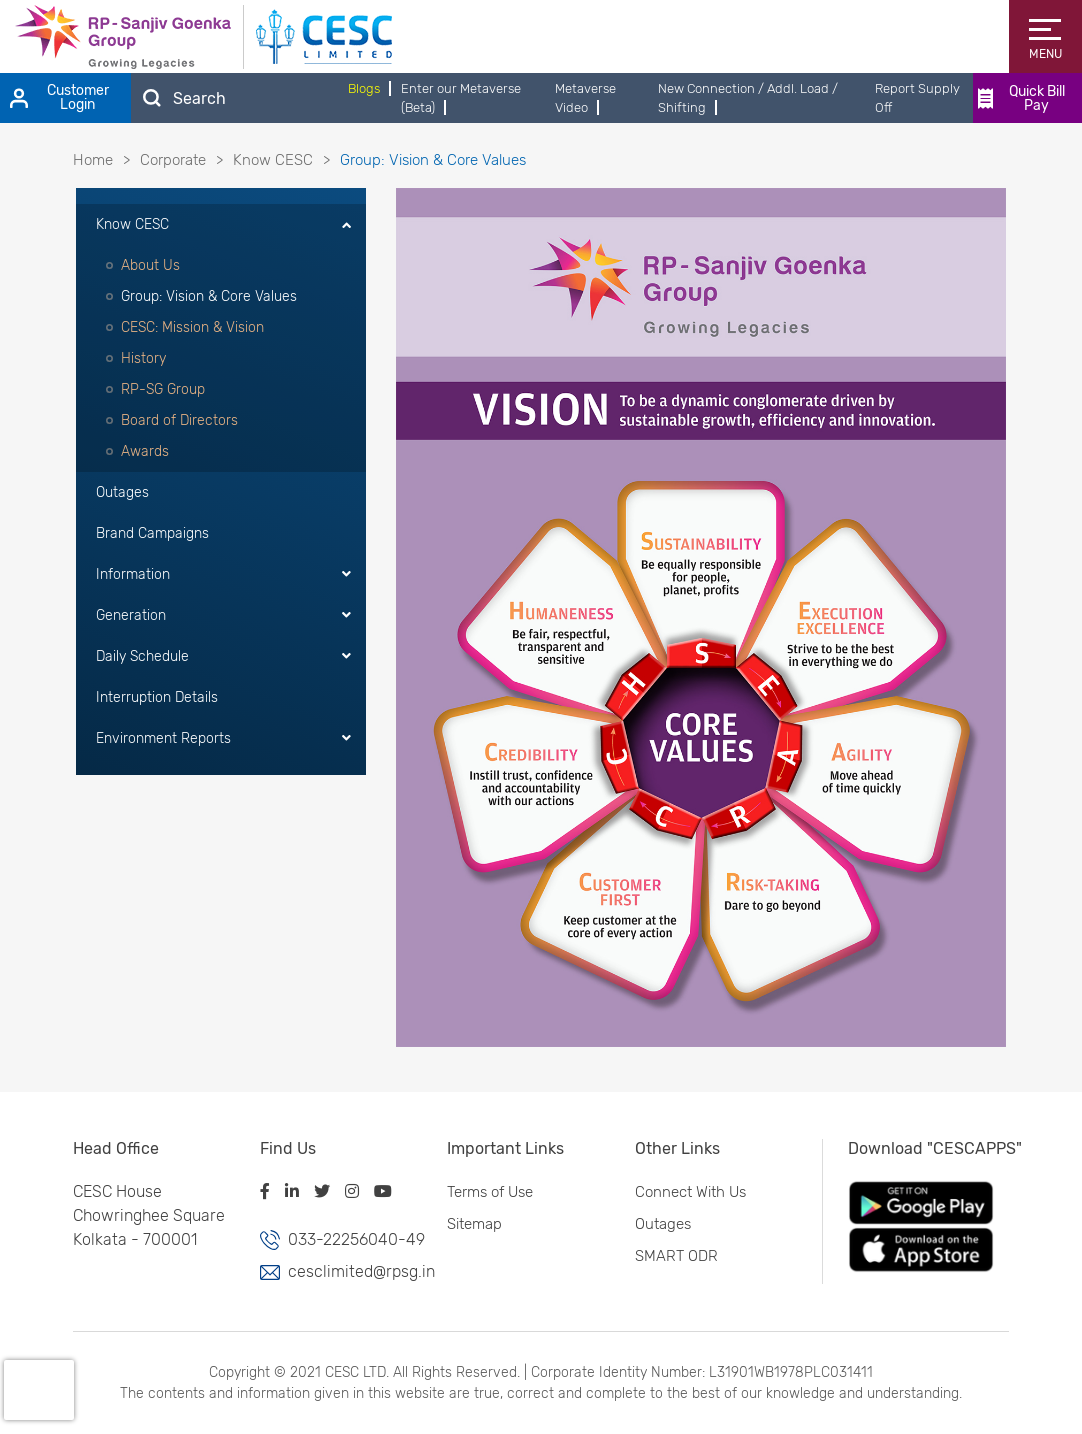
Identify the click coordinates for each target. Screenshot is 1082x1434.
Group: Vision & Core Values (209, 296)
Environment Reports (163, 738)
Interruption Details (157, 697)
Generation (131, 615)
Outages (122, 492)
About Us (150, 265)
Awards (145, 451)
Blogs (364, 88)
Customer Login (59, 97)
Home (93, 160)
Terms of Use (485, 1192)
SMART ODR (670, 1256)
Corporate (173, 160)
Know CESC (273, 160)
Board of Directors (179, 420)
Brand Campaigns (152, 533)
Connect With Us (684, 1192)
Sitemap (469, 1224)
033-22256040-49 (351, 1239)
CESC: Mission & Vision (192, 327)
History (143, 358)
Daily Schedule (142, 656)
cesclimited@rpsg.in (355, 1271)
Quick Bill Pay (1021, 98)
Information (133, 574)
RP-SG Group (163, 389)
